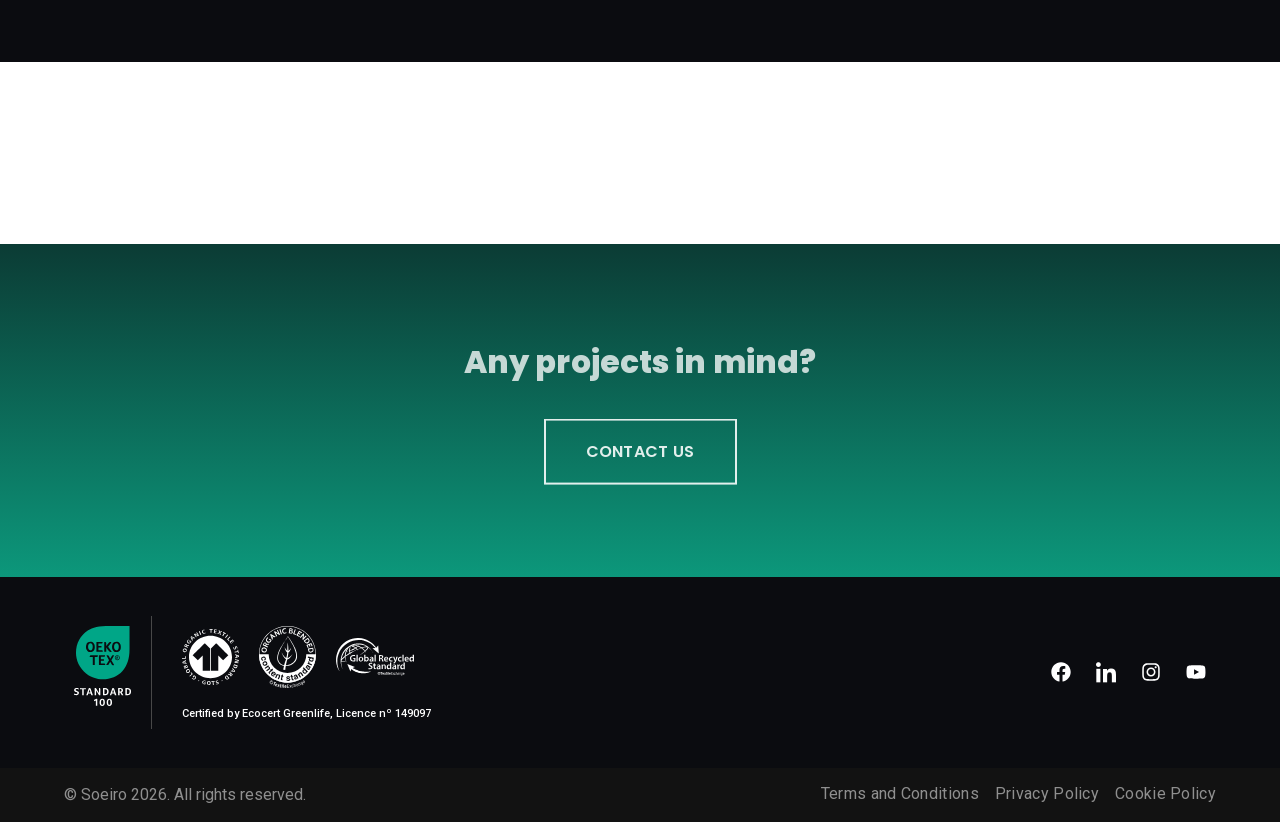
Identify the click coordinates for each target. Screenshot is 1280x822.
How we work (629, 20)
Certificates (1068, 20)
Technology (833, 20)
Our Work (733, 20)
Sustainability (950, 20)
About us (526, 20)
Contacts (1170, 20)
